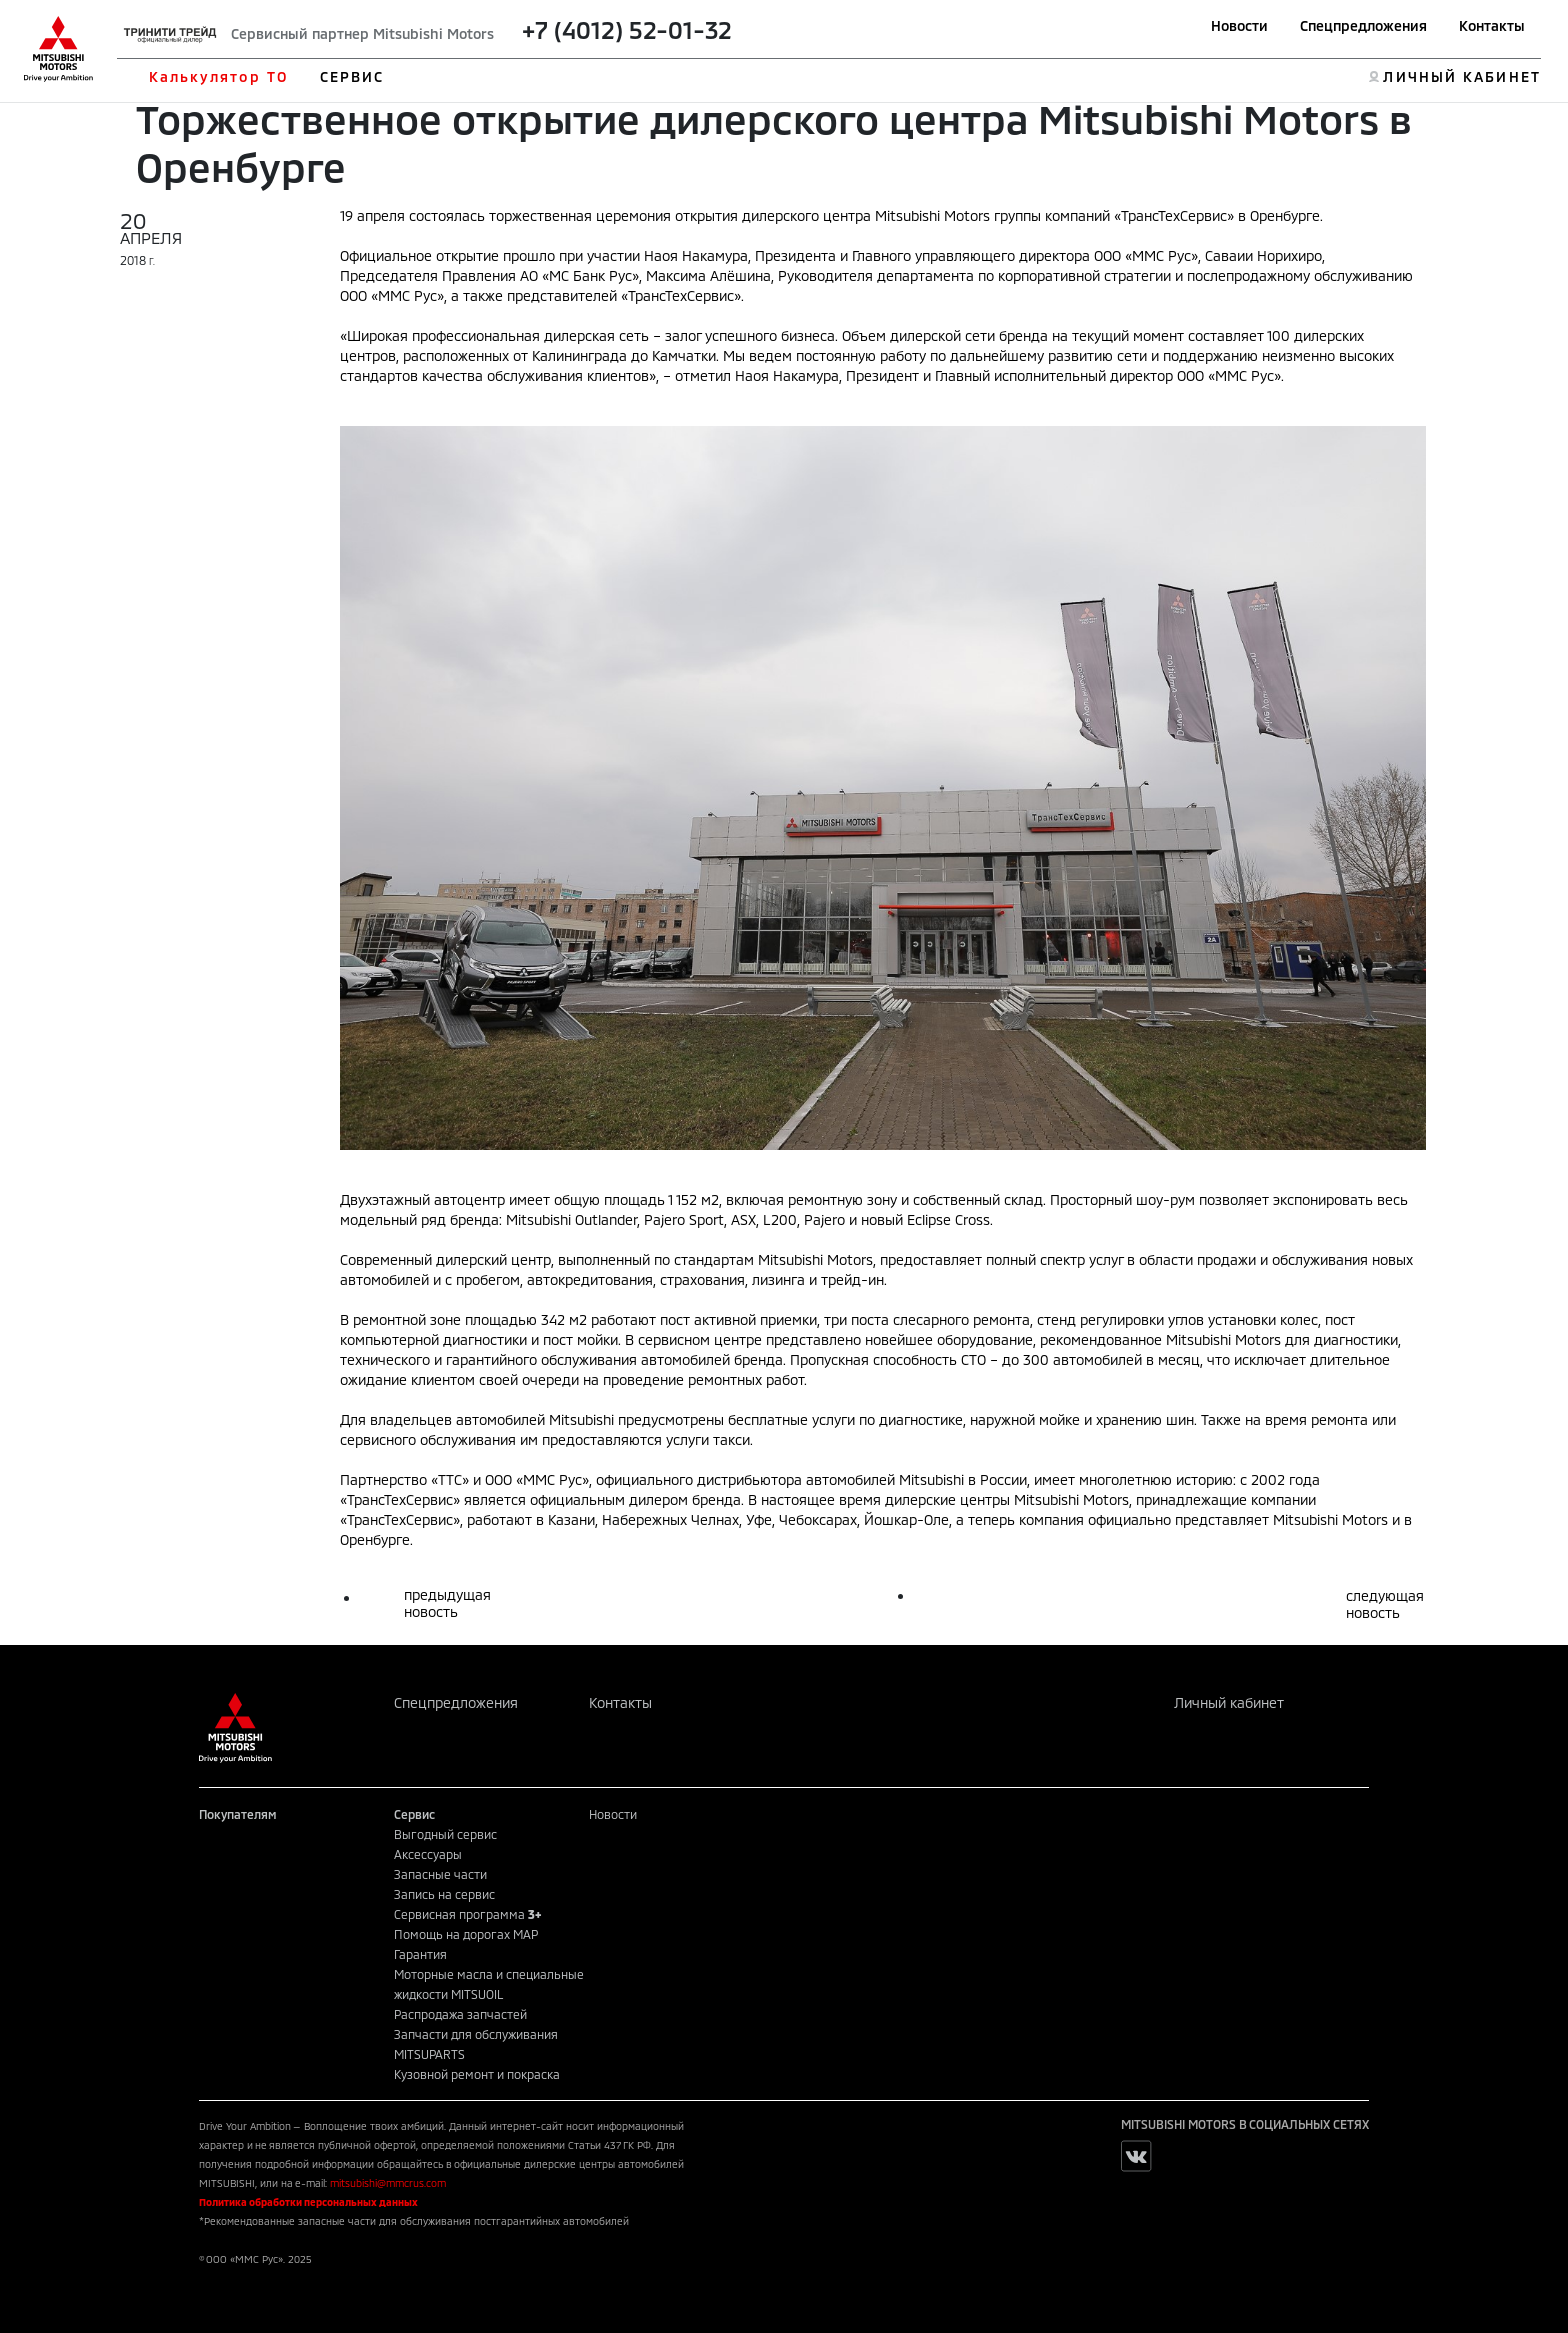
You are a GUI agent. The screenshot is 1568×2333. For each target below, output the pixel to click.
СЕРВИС (352, 76)
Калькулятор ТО (218, 76)
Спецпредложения (1363, 25)
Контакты (1492, 25)
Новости (1239, 25)
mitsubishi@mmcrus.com (388, 2183)
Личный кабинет (1229, 1702)
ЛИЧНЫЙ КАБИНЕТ (1461, 76)
